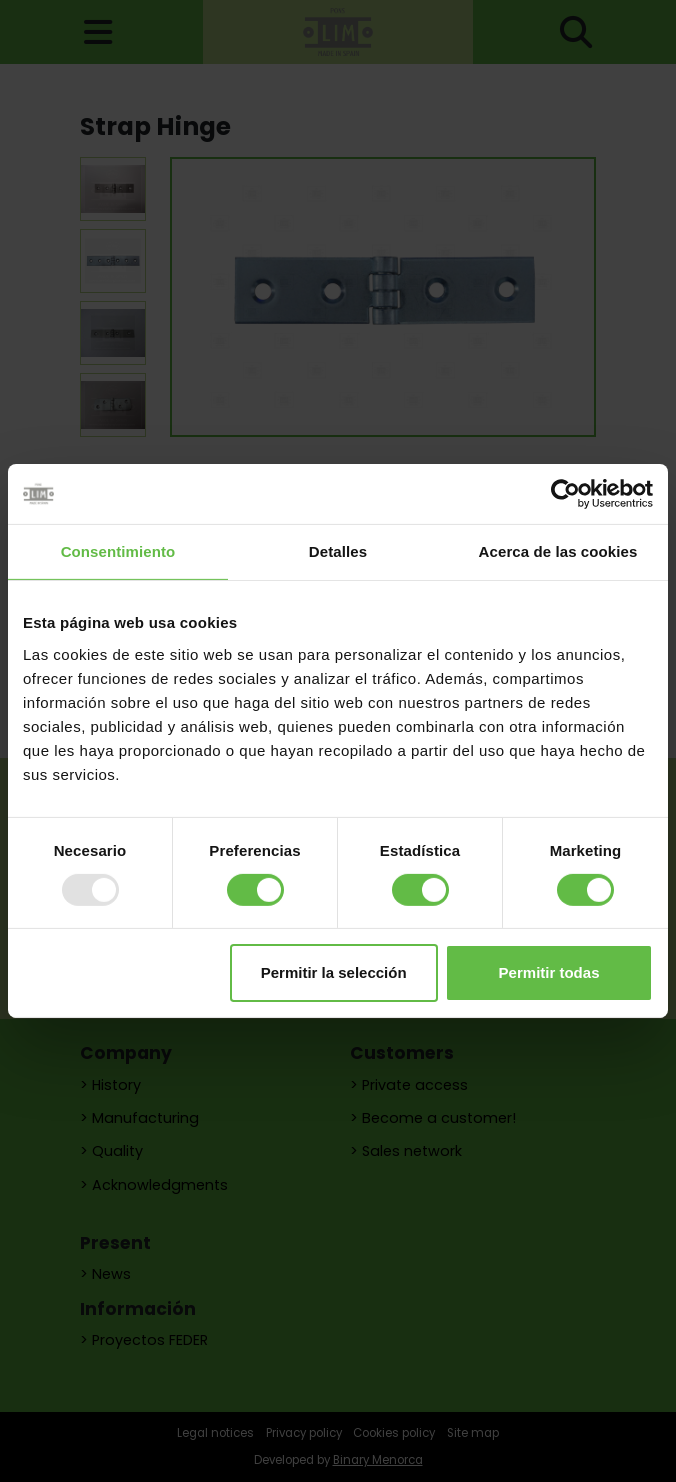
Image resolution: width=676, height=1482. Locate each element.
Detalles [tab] (338, 551)
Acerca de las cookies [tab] (558, 551)
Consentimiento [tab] (118, 551)
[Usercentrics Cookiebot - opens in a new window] (565, 494)
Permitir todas (549, 972)
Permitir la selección (334, 972)
